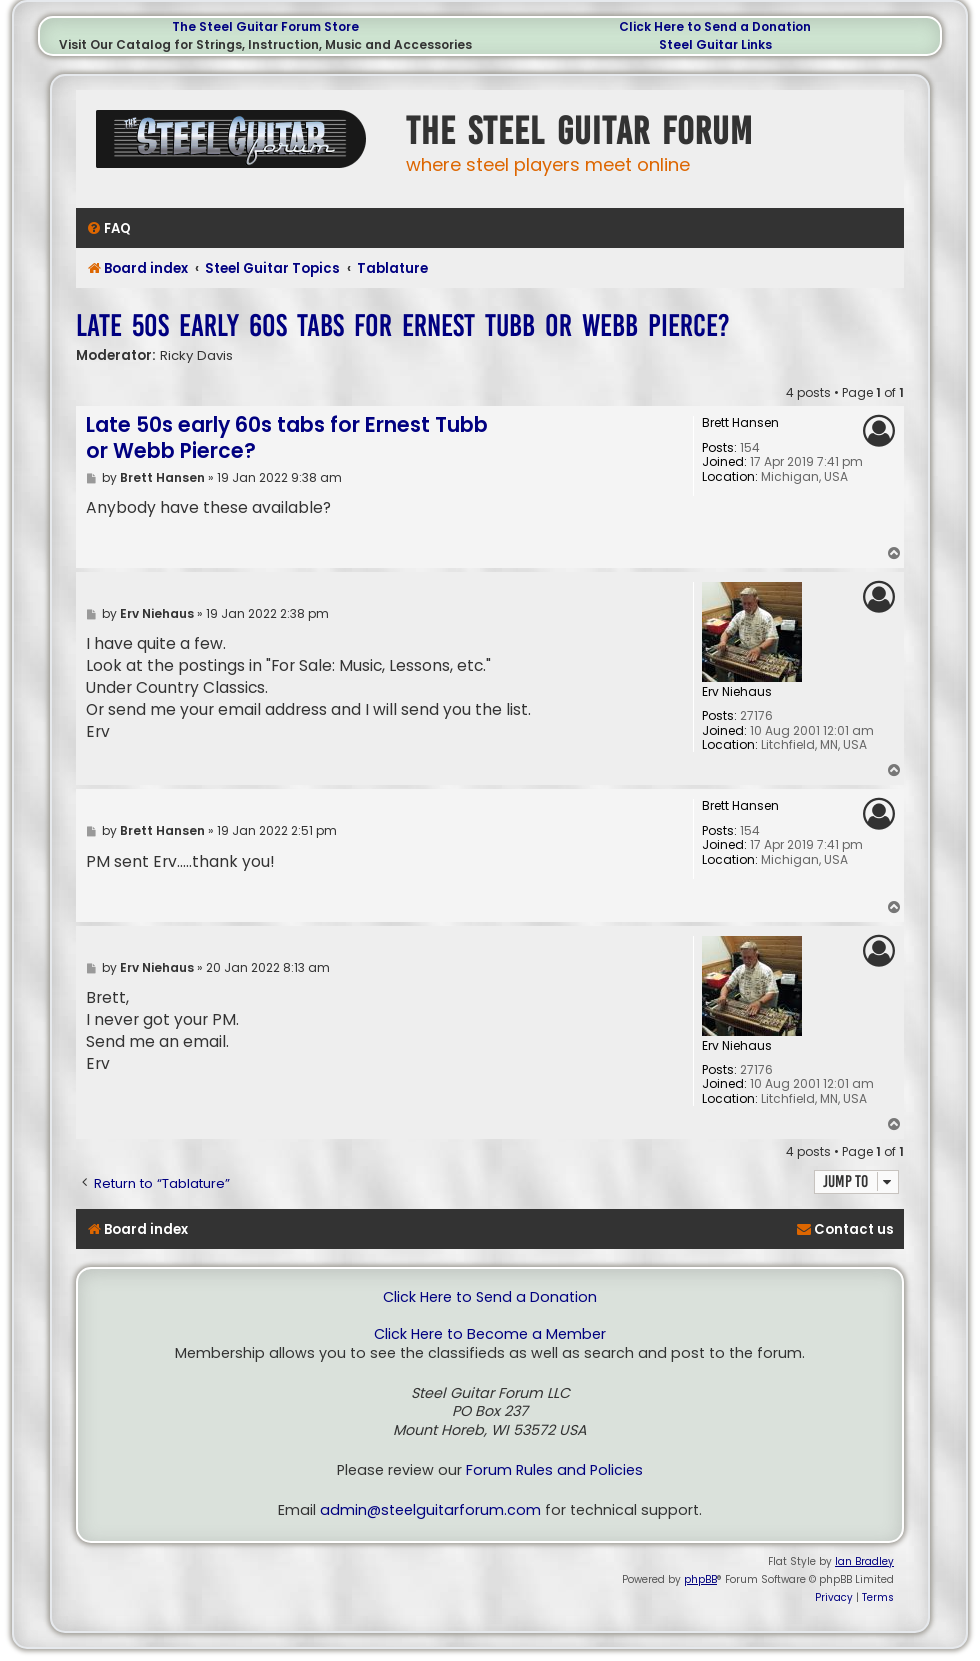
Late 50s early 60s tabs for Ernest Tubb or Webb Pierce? (403, 325)
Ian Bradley (864, 1561)
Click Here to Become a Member (490, 1334)
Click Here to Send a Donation (715, 26)
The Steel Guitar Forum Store (265, 26)
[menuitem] (108, 228)
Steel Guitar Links (715, 44)
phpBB (700, 1579)
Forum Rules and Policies (554, 1470)
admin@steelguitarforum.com (430, 1510)
